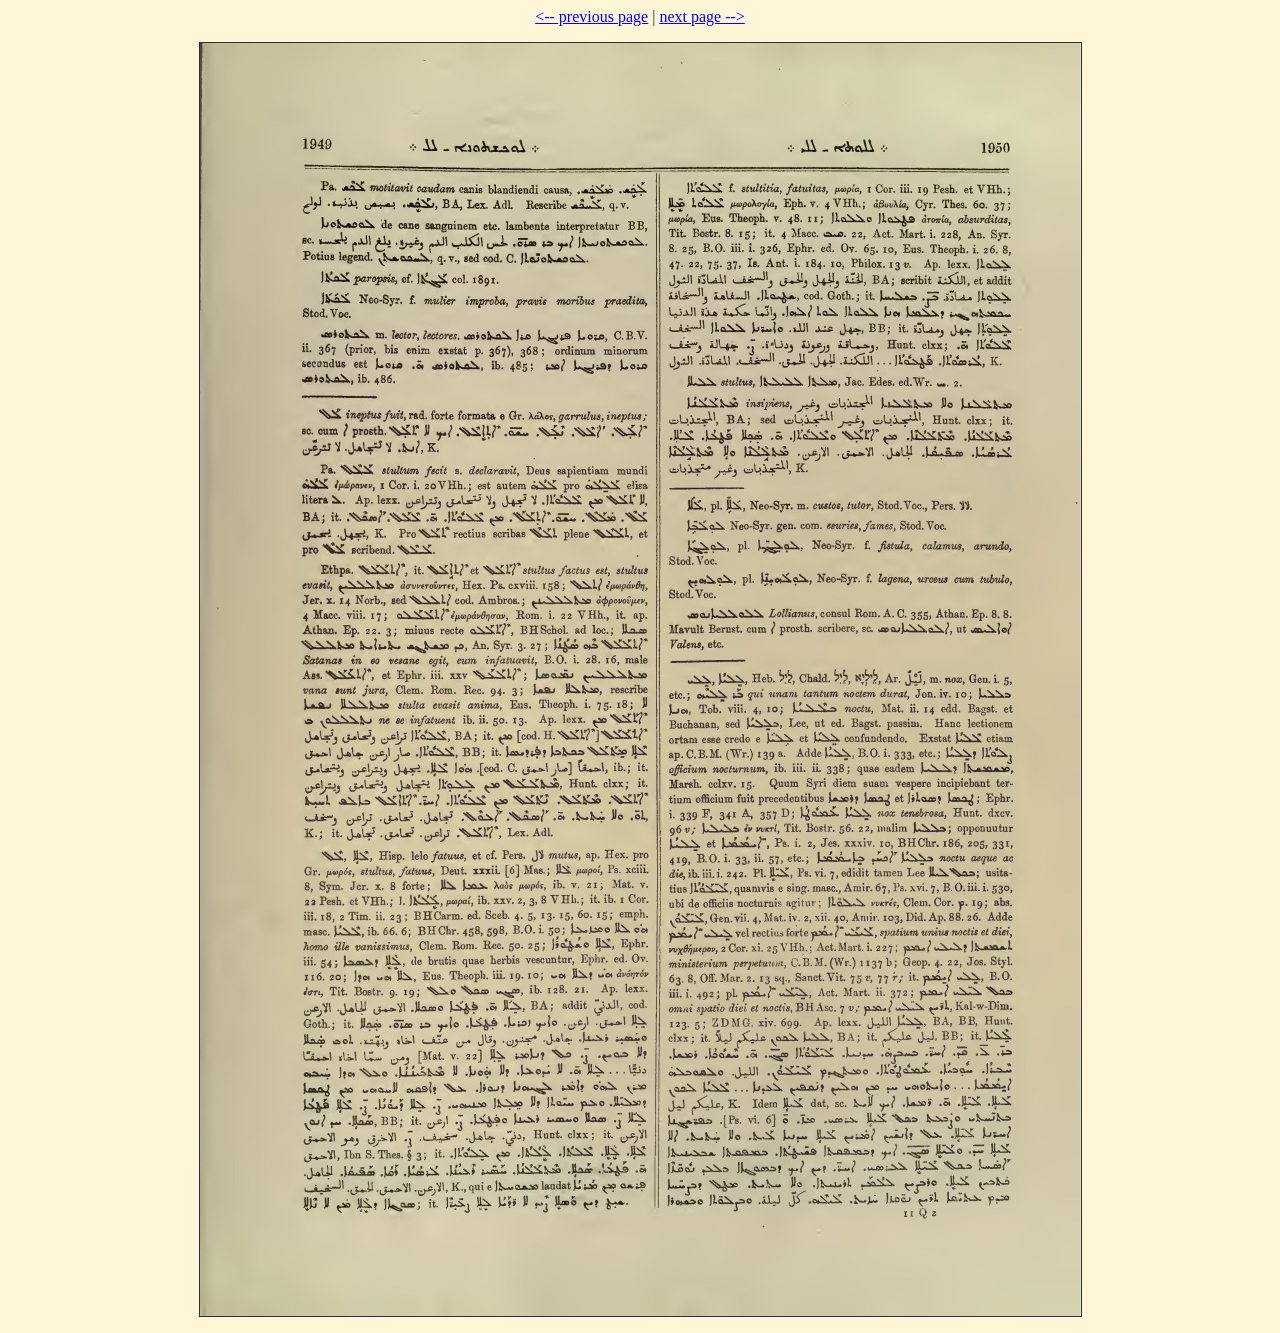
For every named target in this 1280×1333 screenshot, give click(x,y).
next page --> (701, 16)
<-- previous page (591, 16)
